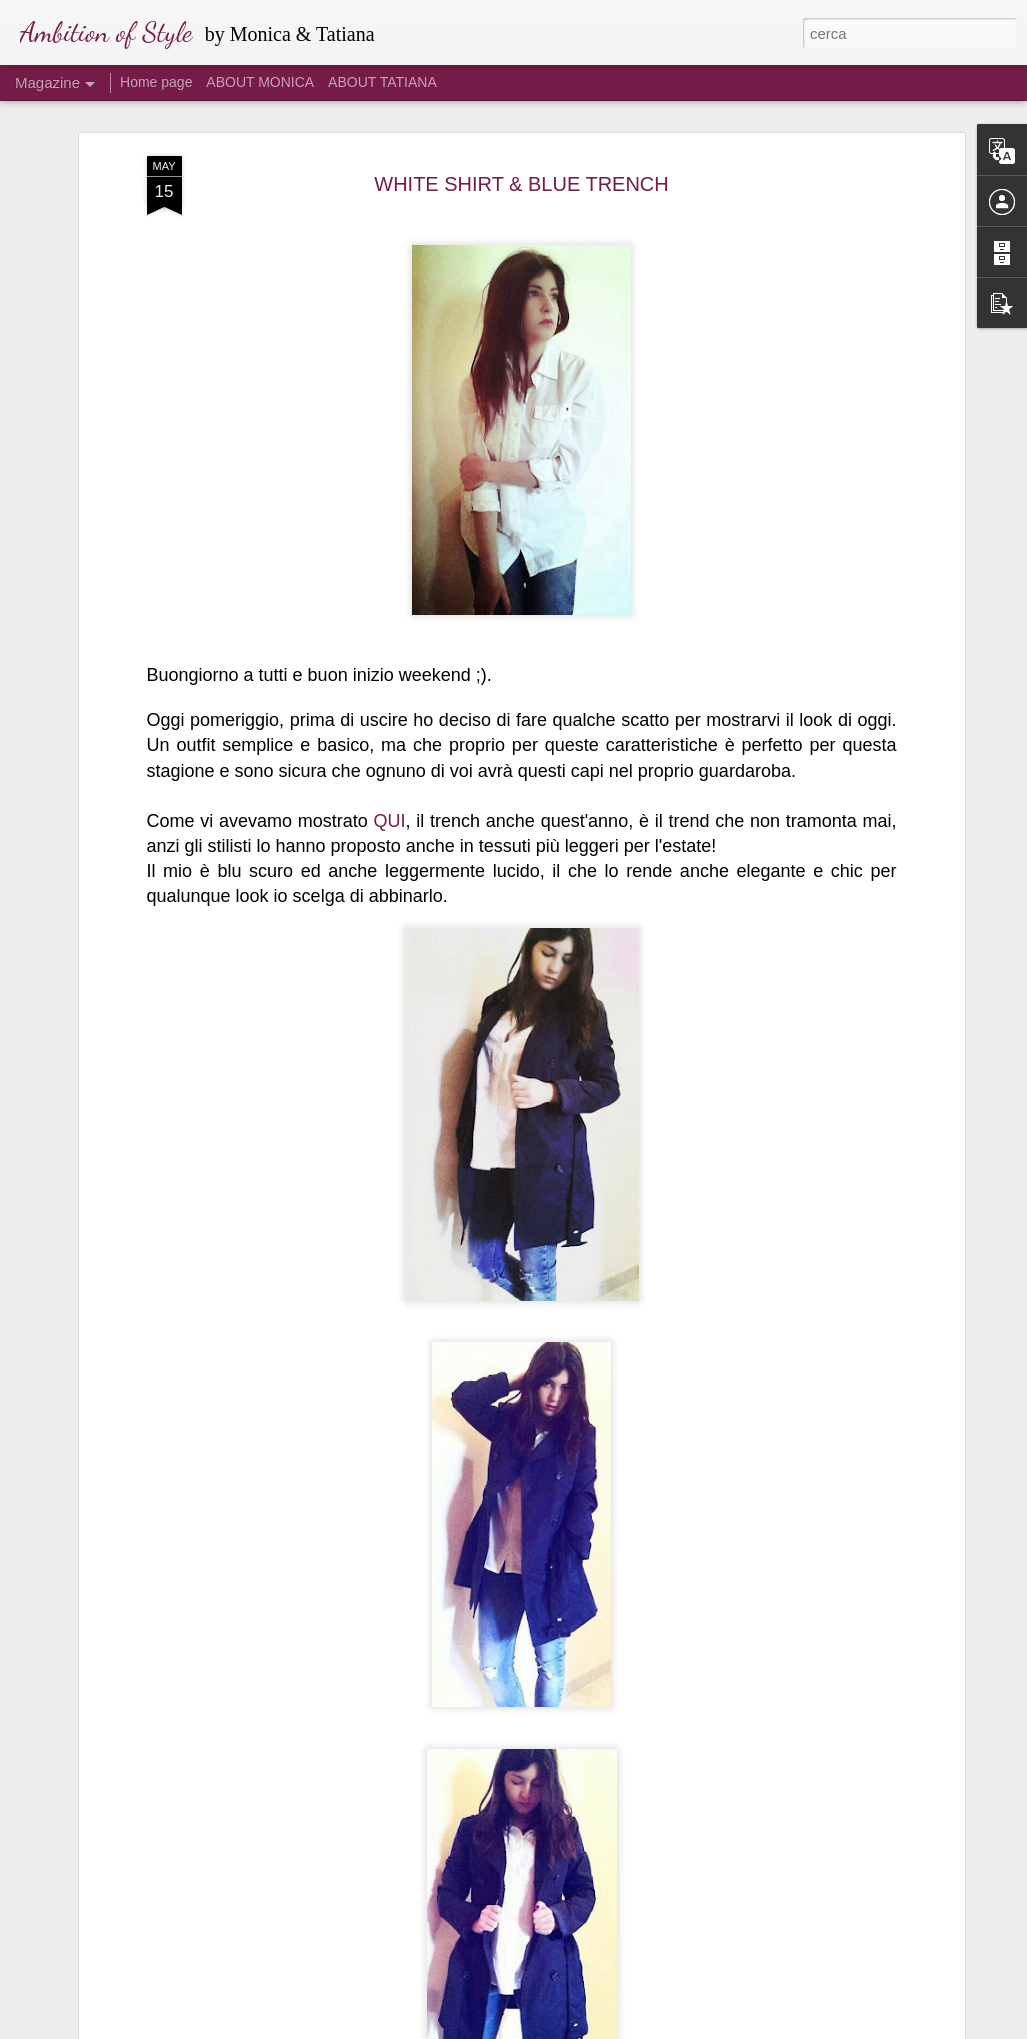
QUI (390, 751)
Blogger (576, 2028)
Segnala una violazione (658, 2028)
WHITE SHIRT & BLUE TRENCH (521, 113)
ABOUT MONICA (260, 82)
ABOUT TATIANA (382, 82)
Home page (156, 82)
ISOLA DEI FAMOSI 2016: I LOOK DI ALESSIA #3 (490, 1988)
